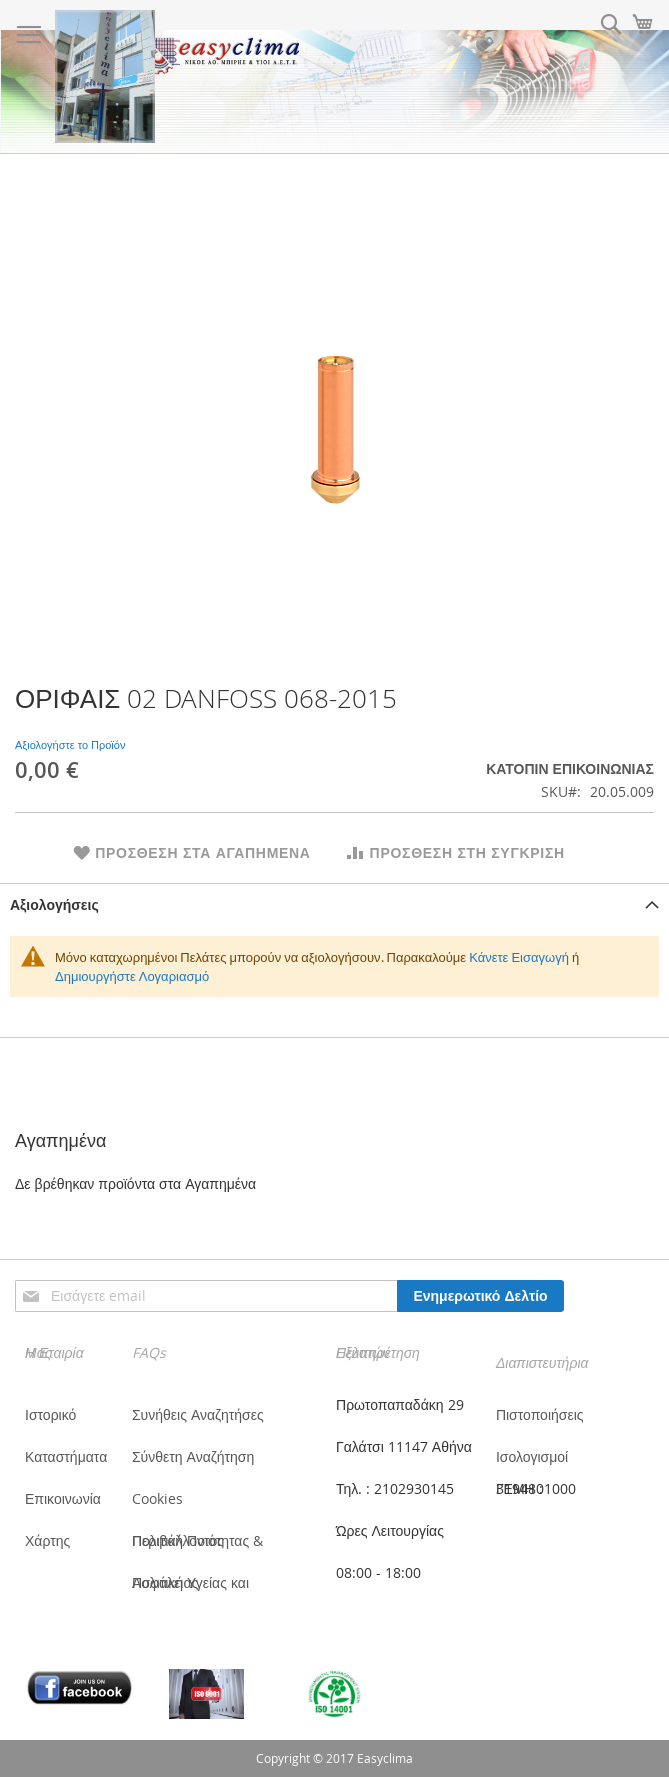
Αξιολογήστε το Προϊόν (70, 744)
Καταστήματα (66, 1456)
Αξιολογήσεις (54, 904)
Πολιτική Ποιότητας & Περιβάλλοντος (197, 1540)
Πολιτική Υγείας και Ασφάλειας (190, 1582)
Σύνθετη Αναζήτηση (193, 1456)
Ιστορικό (50, 1414)
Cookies (157, 1498)
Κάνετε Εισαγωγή (519, 957)
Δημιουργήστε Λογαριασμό (132, 976)
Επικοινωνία (63, 1498)
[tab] (334, 904)
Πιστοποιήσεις (540, 1414)
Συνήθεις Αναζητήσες (198, 1414)
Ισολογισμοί (532, 1456)
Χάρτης (47, 1540)
